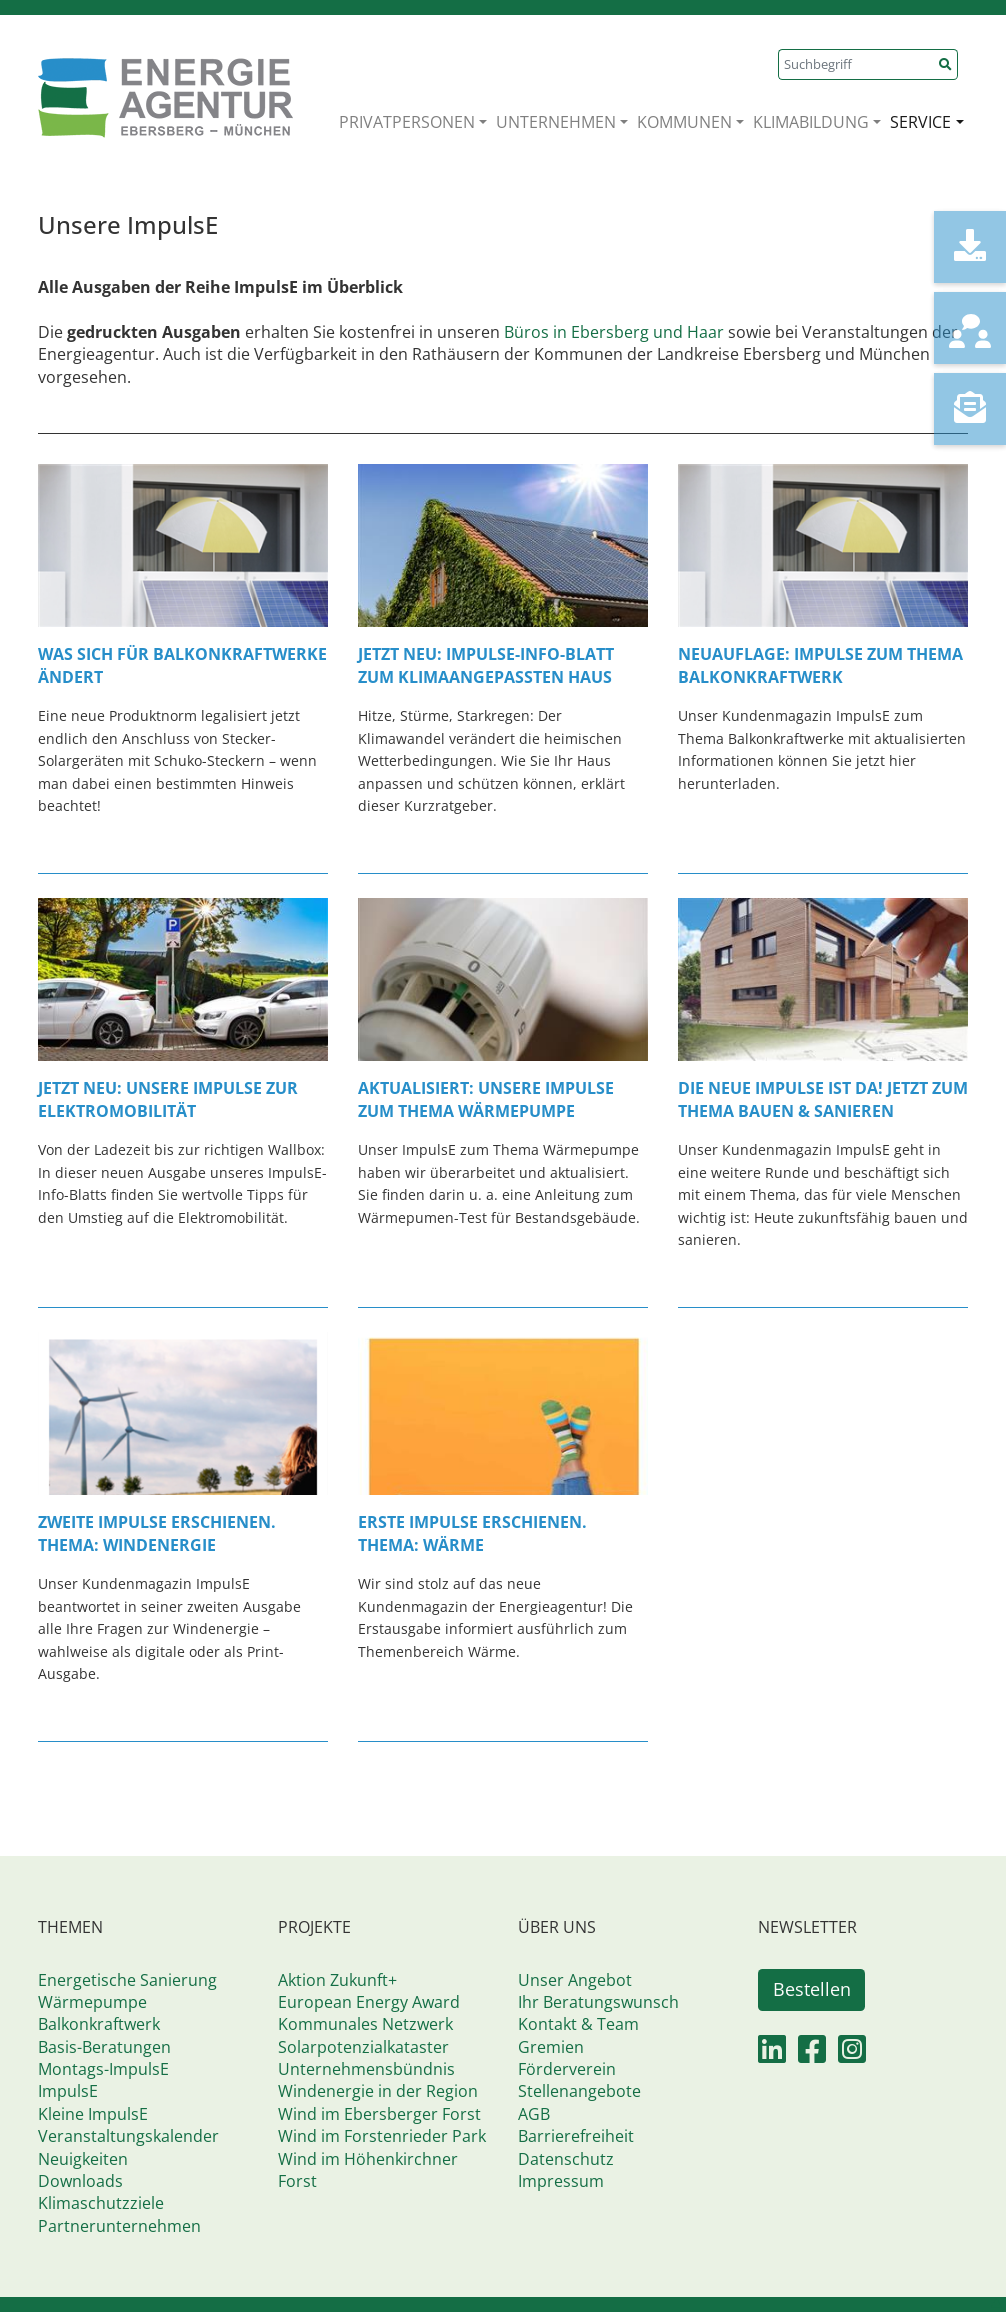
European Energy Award (369, 2002)
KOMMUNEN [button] (684, 122)
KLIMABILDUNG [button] (811, 122)
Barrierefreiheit (576, 2136)
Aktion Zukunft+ (337, 1980)
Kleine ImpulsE (93, 2114)
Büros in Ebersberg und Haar (616, 332)
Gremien (551, 2047)
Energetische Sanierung (127, 1980)
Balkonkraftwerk (99, 2024)
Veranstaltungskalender (128, 2136)
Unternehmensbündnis (366, 2069)
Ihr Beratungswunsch (598, 2002)
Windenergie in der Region (378, 2091)
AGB (534, 2114)
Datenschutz (566, 2159)
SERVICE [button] (920, 122)
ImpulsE (68, 2091)
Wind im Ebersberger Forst (379, 2114)
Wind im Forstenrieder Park (382, 2136)
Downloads (80, 2181)
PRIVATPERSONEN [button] (407, 122)
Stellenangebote (579, 2091)
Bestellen (812, 1989)
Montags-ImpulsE (103, 2069)
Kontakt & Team (578, 2024)
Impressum (561, 2181)
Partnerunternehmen (119, 2226)
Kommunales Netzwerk (365, 2024)
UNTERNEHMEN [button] (556, 122)
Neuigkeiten (83, 2159)
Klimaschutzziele (101, 2203)
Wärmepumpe (92, 2002)
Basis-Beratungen (104, 2047)
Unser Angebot (575, 1980)
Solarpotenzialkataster (363, 2047)
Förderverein (567, 2069)
